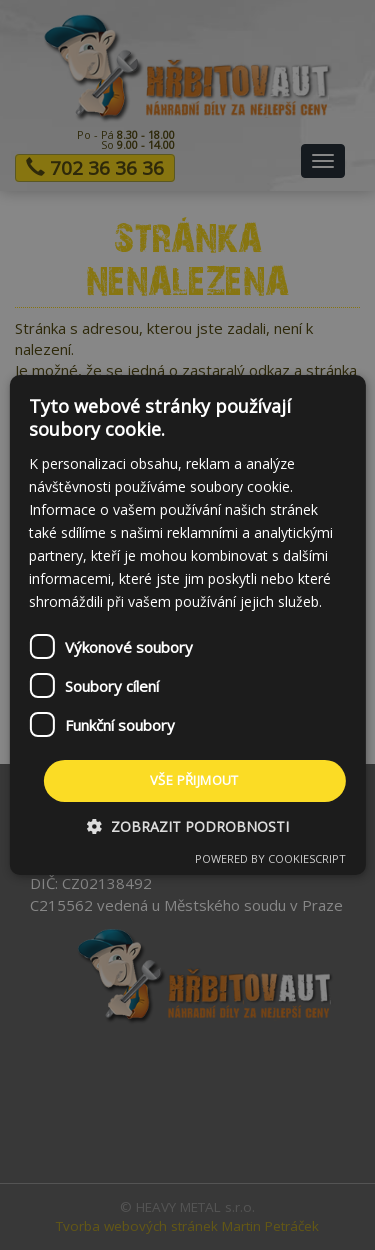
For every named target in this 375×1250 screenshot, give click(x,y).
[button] (188, 826)
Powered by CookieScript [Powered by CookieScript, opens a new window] (270, 858)
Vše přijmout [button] (194, 780)
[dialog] (187, 625)
